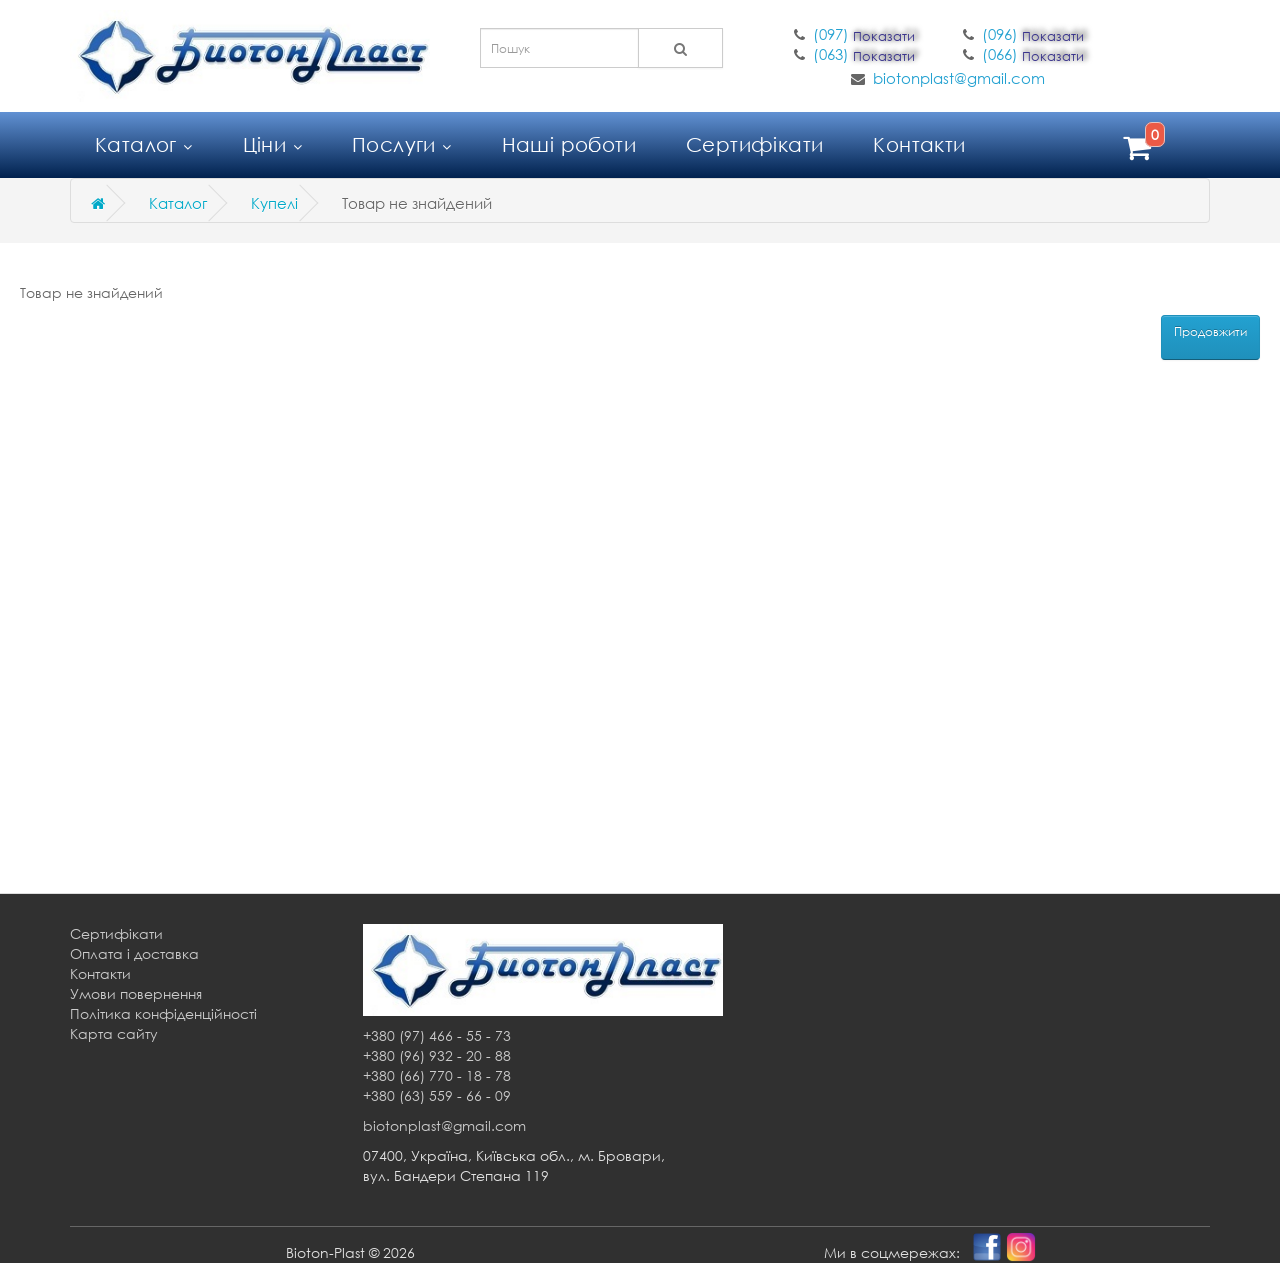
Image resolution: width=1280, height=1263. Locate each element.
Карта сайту (114, 1033)
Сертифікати (754, 144)
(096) (1035, 34)
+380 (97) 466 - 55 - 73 (437, 1035)
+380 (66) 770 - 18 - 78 (437, 1075)
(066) (1035, 54)
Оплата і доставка (134, 953)
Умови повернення (136, 993)
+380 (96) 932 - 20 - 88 (437, 1055)
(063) (866, 54)
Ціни (272, 144)
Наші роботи (569, 144)
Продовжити (1210, 331)
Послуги (402, 144)
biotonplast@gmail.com (959, 78)
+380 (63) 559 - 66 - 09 (437, 1095)
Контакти (919, 144)
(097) (866, 34)
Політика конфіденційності (163, 1013)
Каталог (144, 144)
